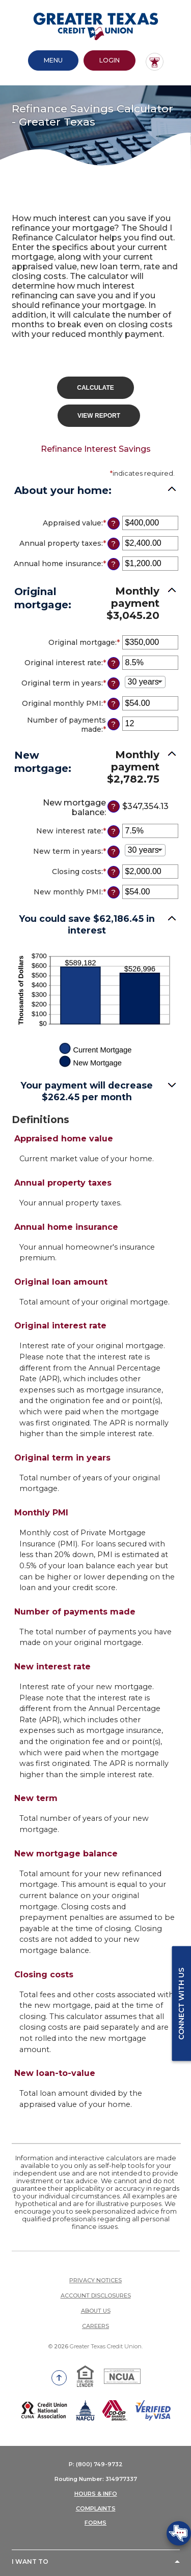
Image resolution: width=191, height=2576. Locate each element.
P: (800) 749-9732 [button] (96, 2462)
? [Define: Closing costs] (113, 869)
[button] (96, 763)
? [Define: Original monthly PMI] (113, 701)
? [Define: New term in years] (113, 849)
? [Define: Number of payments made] (113, 721)
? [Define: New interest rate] (113, 828)
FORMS (95, 2520)
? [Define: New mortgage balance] (113, 804)
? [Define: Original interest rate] (113, 660)
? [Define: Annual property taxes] (113, 541)
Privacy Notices (95, 2277)
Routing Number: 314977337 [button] (95, 2476)
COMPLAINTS (96, 2505)
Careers (95, 2323)
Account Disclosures (96, 2292)
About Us (96, 2308)
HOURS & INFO (95, 2491)
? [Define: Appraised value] (113, 520)
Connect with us (181, 2003)
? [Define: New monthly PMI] (113, 889)
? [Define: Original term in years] (113, 681)
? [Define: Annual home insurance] (113, 561)
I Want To (30, 2559)
